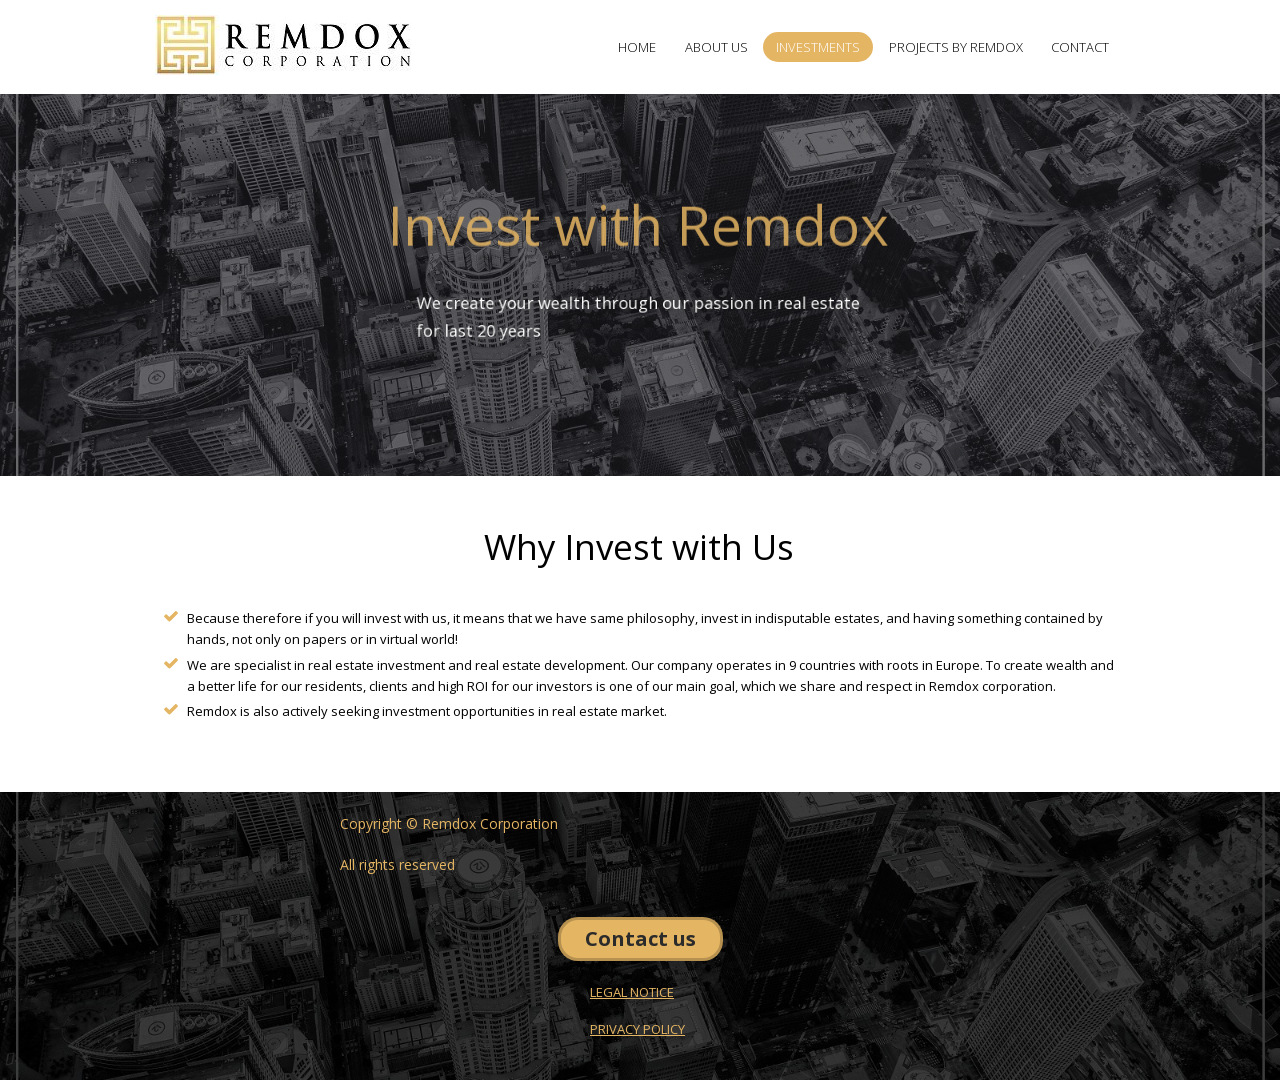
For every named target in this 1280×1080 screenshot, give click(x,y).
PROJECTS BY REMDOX (956, 47)
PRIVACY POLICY (637, 1029)
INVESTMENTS (818, 47)
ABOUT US (716, 47)
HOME (637, 47)
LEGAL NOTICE (632, 992)
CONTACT (1080, 47)
